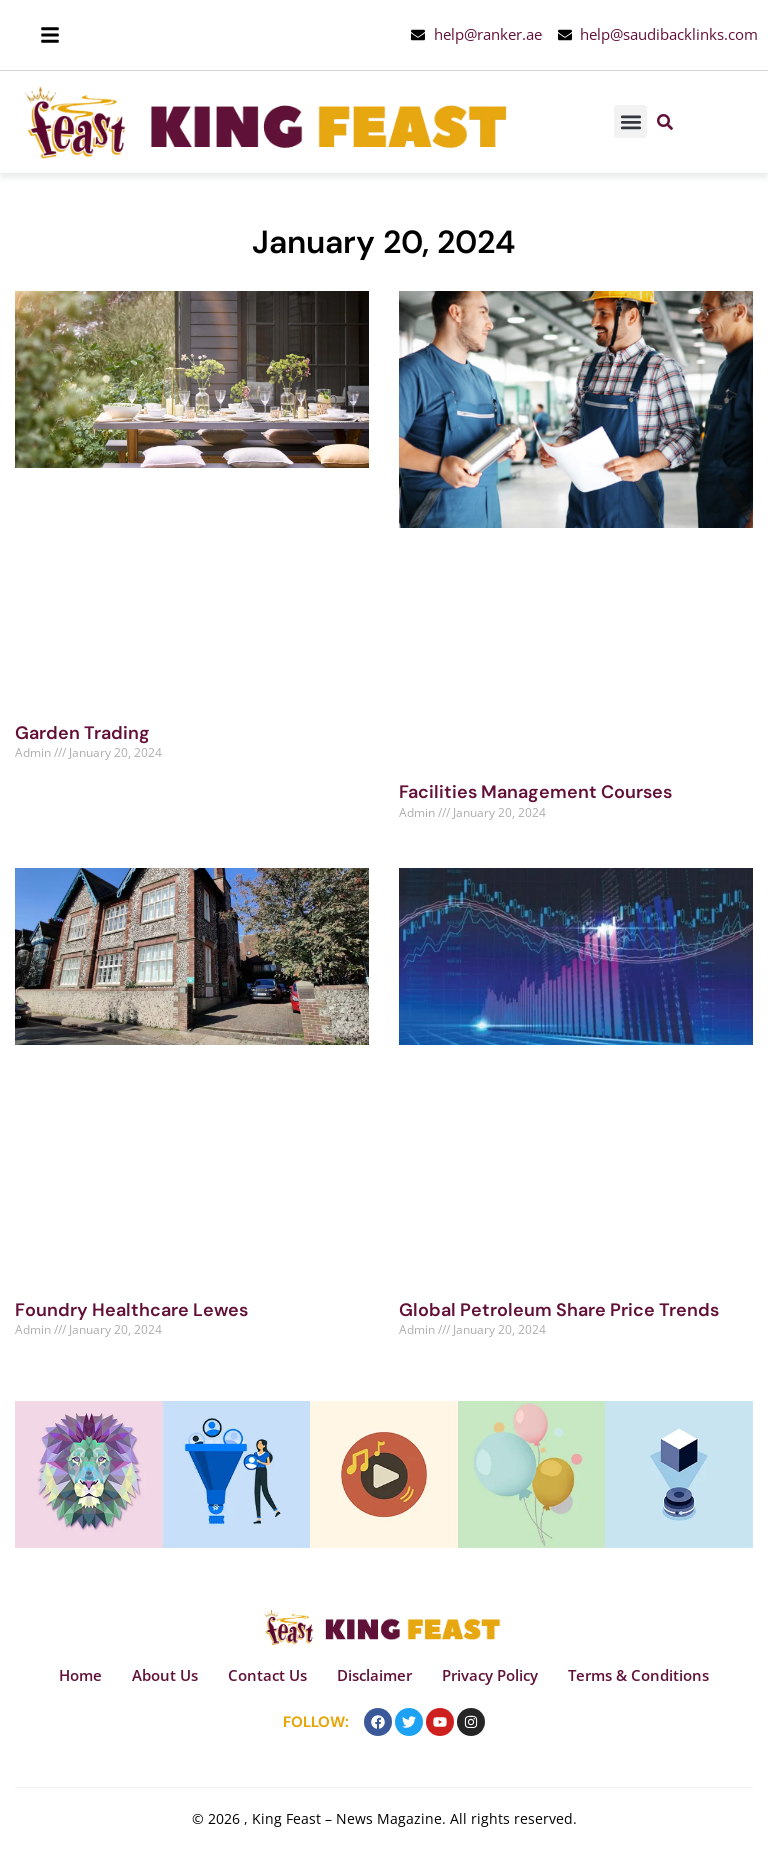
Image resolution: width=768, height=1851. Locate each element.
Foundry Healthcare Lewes (131, 1310)
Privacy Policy (490, 1675)
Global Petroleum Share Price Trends (559, 1310)
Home (80, 1675)
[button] (630, 121)
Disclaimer (374, 1675)
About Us (165, 1675)
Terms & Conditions (638, 1675)
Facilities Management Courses (535, 792)
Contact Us (267, 1675)
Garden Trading (82, 733)
